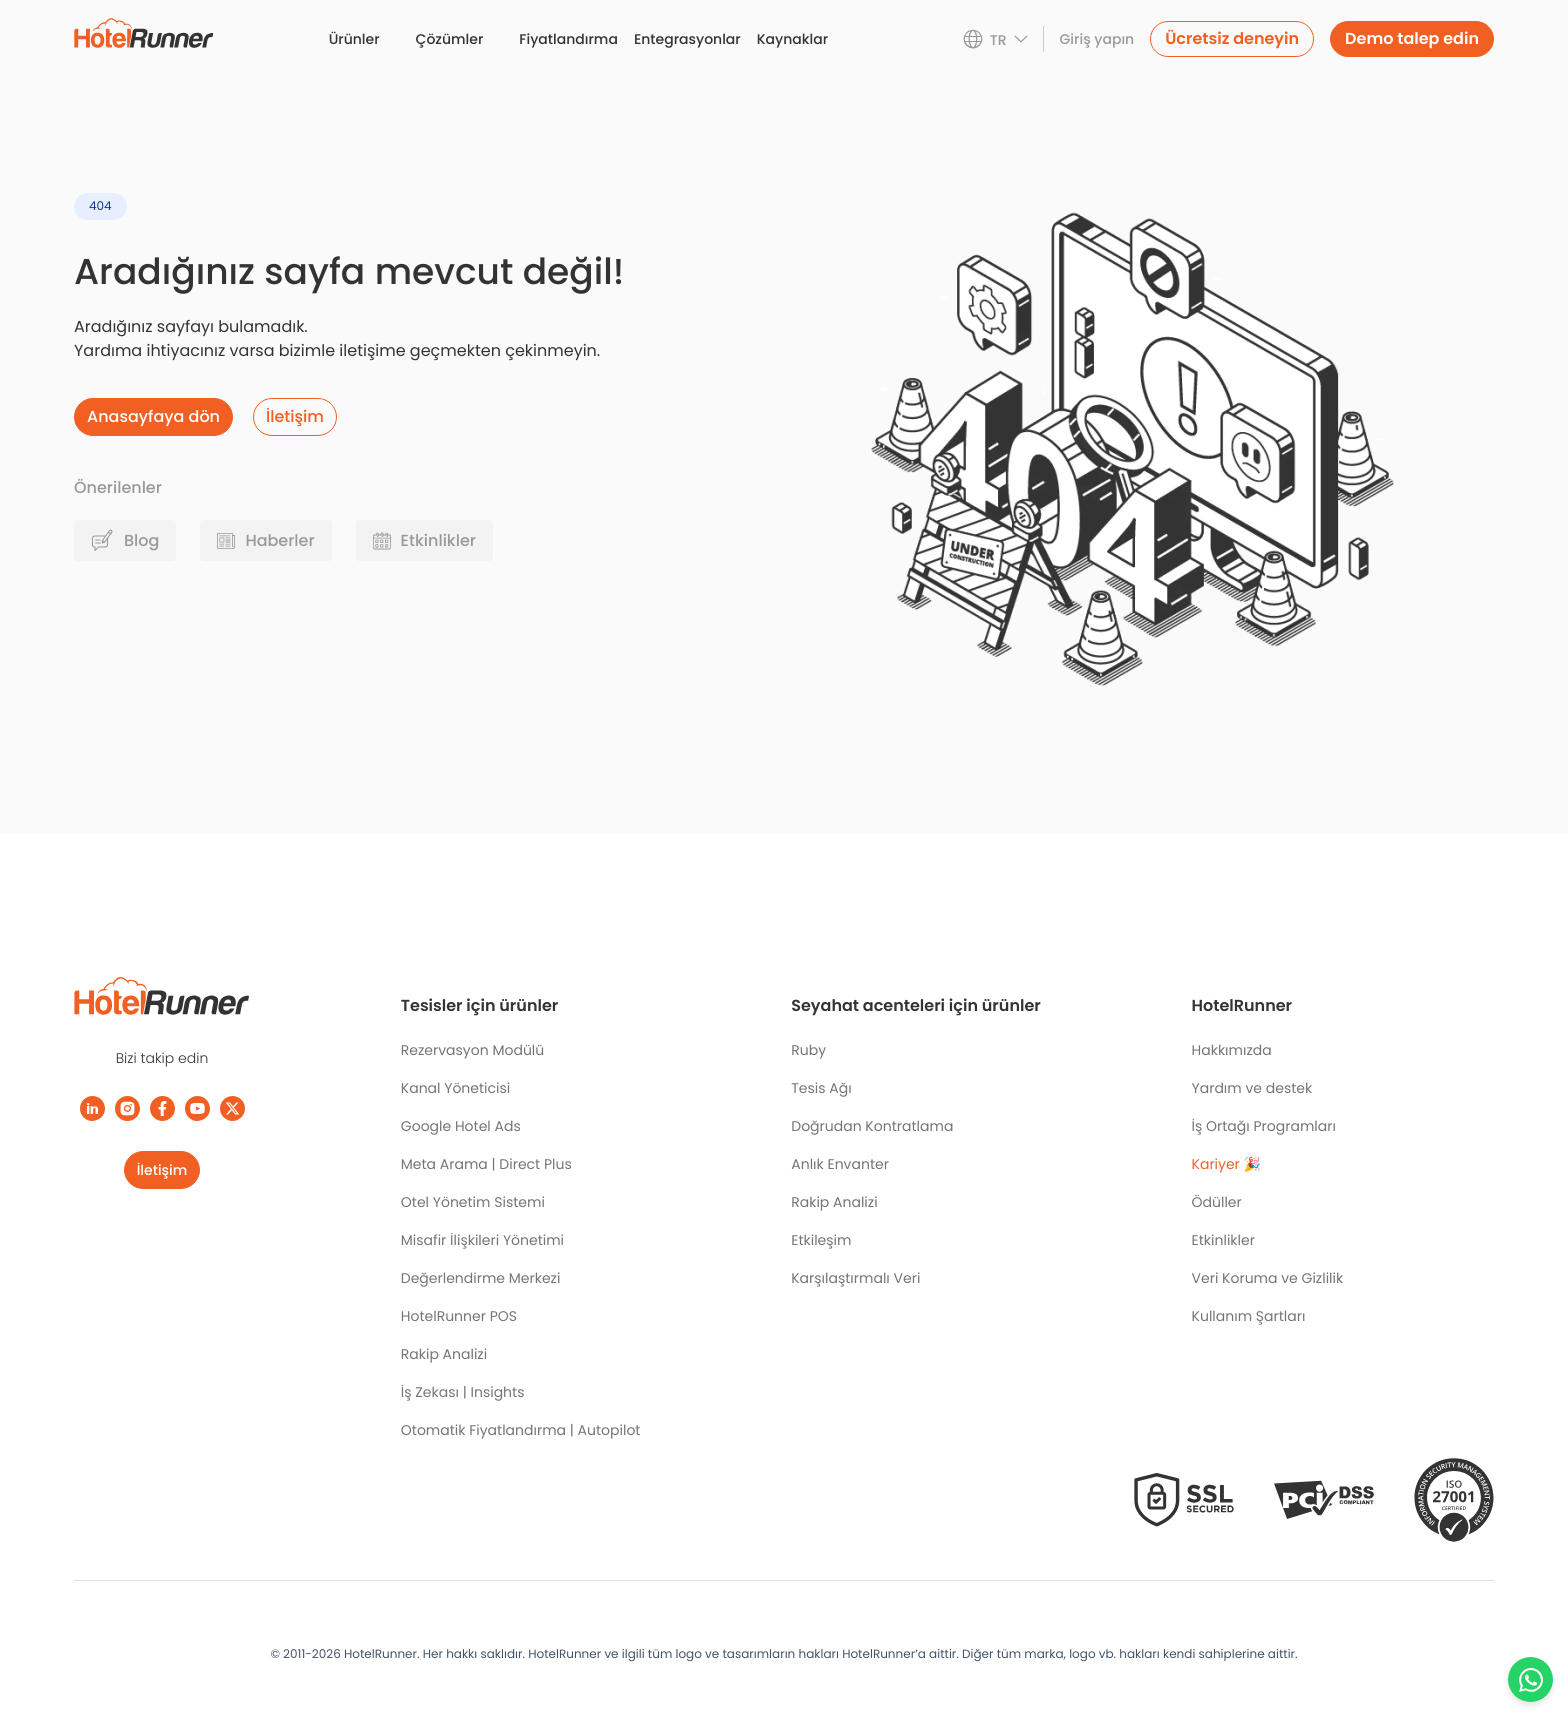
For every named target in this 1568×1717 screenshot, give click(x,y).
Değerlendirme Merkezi (481, 1278)
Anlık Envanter (840, 1164)
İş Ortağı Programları (1264, 1126)
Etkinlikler (1223, 1240)
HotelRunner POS (459, 1316)
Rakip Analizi (444, 1354)
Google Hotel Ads (461, 1126)
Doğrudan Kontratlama (872, 1126)
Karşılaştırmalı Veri (855, 1278)
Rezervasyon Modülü (472, 1050)
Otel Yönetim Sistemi (473, 1202)
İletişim (162, 1170)
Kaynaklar (792, 39)
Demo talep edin (1412, 38)
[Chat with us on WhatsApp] (1530, 1679)
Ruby (808, 1050)
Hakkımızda (1232, 1050)
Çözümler (450, 39)
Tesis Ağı (821, 1088)
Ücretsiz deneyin (1232, 38)
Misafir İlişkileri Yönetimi (482, 1240)
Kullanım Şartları (1249, 1316)
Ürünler (354, 39)
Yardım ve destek (1252, 1088)
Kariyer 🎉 (1226, 1164)
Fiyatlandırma (568, 39)
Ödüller (1217, 1202)
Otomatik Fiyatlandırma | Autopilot (521, 1430)
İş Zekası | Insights (463, 1392)
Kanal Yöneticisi (455, 1088)
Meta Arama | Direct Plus (486, 1164)
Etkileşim (821, 1240)
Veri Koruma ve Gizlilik (1268, 1278)
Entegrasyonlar (687, 39)
